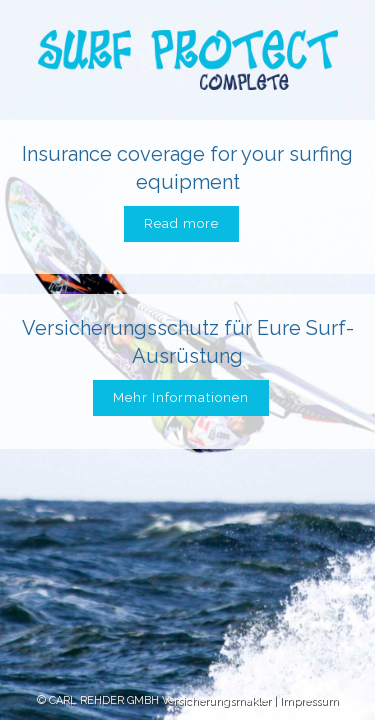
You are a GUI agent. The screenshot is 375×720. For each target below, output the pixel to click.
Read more (181, 223)
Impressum (309, 700)
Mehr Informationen (181, 397)
